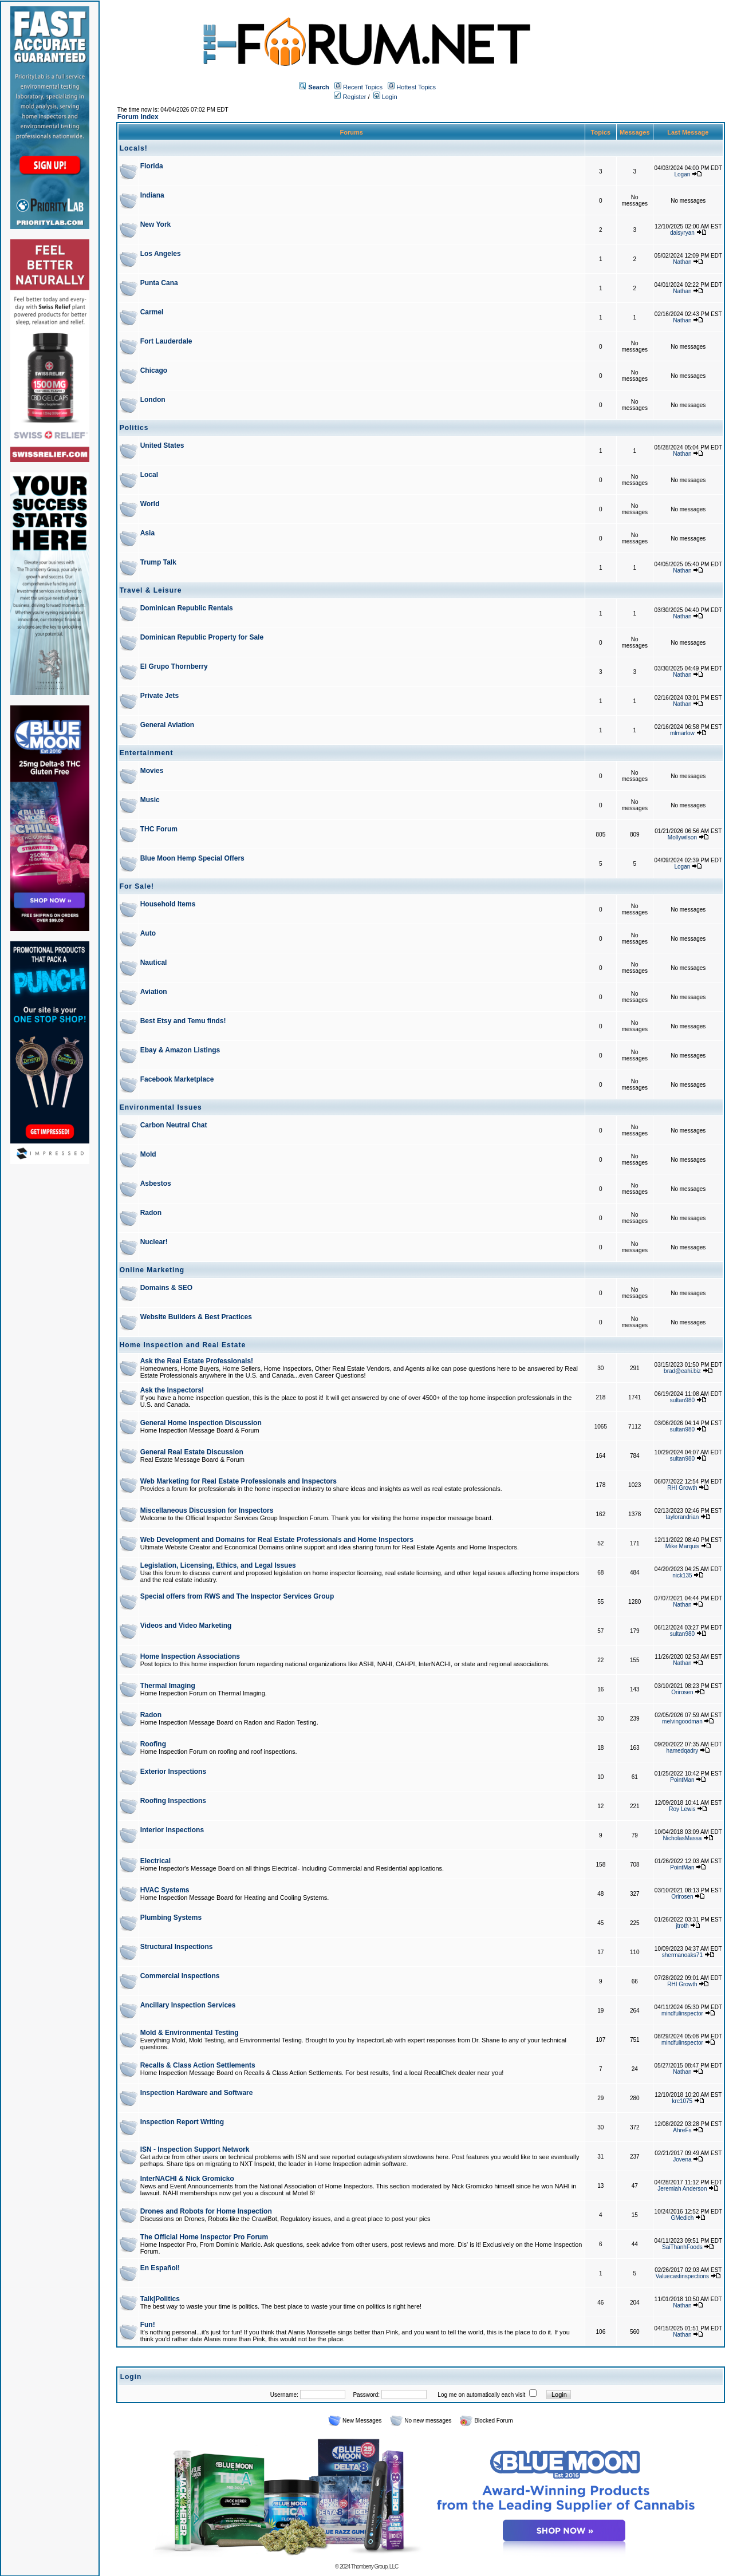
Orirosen (682, 1692)
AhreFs (682, 2130)
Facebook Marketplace (177, 1079)
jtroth (682, 1926)
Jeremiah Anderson (682, 2189)
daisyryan (682, 233)
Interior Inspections (172, 1830)
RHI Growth (682, 1488)
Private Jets (159, 696)
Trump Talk (158, 562)
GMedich (682, 2218)
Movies (152, 771)
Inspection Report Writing (182, 2122)
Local (149, 475)
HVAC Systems (165, 1890)
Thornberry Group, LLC (374, 2566)
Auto (148, 933)
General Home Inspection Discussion (201, 1423)
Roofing (153, 1744)
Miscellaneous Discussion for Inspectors (207, 1510)
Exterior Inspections (173, 1772)
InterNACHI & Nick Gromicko (187, 2179)
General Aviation (167, 725)
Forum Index (138, 117)
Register (350, 96)
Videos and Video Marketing (186, 1626)
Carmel (152, 312)
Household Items (168, 904)
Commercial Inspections (180, 1976)
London (152, 400)
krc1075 (682, 2101)
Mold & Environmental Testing (189, 2033)
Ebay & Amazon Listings (180, 1050)
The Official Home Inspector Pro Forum (204, 2237)
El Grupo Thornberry (174, 666)
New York (155, 224)
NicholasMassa (682, 1838)
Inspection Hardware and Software (196, 2093)
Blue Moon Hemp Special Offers (192, 858)
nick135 (682, 1575)
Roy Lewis (682, 1809)
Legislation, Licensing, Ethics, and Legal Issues (218, 1565)
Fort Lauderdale (166, 341)
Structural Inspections (176, 1947)
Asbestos (155, 1183)
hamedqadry (683, 1750)
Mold (148, 1154)
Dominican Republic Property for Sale (201, 637)
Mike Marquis (682, 1546)
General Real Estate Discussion (191, 1452)
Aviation (153, 992)
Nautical (153, 962)
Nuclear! (154, 1242)
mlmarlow (682, 733)
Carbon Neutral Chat (173, 1125)
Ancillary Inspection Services (188, 2005)
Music (150, 800)
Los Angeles (160, 254)
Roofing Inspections (173, 1801)
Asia (147, 533)
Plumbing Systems (171, 1918)
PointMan (682, 1780)
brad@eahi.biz (682, 1371)
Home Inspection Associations (190, 1656)
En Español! (160, 2268)
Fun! (147, 2325)
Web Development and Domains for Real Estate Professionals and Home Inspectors (276, 1540)
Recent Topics (363, 87)
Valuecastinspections (682, 2276)
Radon (150, 1213)
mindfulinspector (682, 2013)
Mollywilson (682, 837)
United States (162, 445)
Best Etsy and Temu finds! (183, 1021)
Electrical (155, 1861)
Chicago (153, 370)
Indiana (152, 195)
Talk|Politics (160, 2299)
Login (385, 96)
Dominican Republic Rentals (186, 608)
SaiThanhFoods (682, 2247)
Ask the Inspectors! (172, 1390)
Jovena (682, 2159)
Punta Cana (159, 283)
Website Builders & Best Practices (196, 1317)
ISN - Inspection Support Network (195, 2149)
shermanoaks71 (682, 1955)
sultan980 (682, 1400)
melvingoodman (682, 1721)
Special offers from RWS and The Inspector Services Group (237, 1596)
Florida (151, 166)
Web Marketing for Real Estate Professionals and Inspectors (238, 1481)
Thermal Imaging (167, 1686)
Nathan (682, 262)
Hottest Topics (416, 87)
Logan (682, 174)
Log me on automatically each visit (481, 2395)
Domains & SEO (166, 1288)
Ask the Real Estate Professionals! (196, 1361)
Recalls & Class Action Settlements (197, 2065)
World (150, 504)
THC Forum (159, 829)
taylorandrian (682, 1517)
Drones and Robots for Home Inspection (206, 2211)
